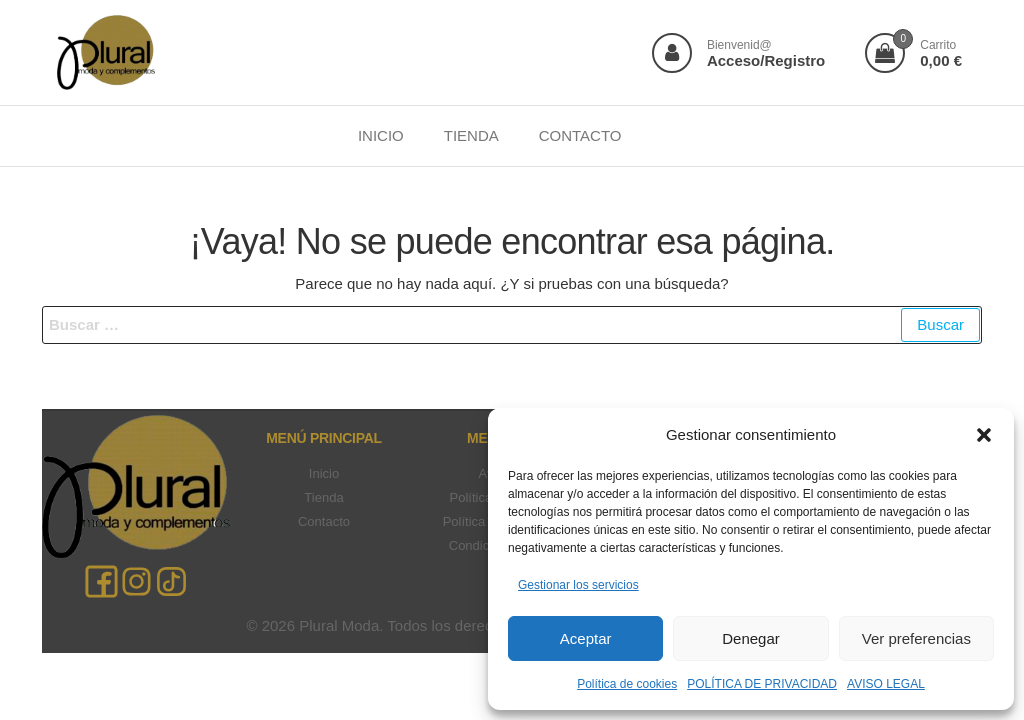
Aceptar (586, 638)
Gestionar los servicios (578, 585)
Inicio (324, 473)
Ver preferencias (916, 638)
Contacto (324, 521)
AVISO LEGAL (886, 684)
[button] (984, 435)
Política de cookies (627, 684)
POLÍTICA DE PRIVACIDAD (762, 684)
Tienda (323, 497)
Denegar (751, 638)
